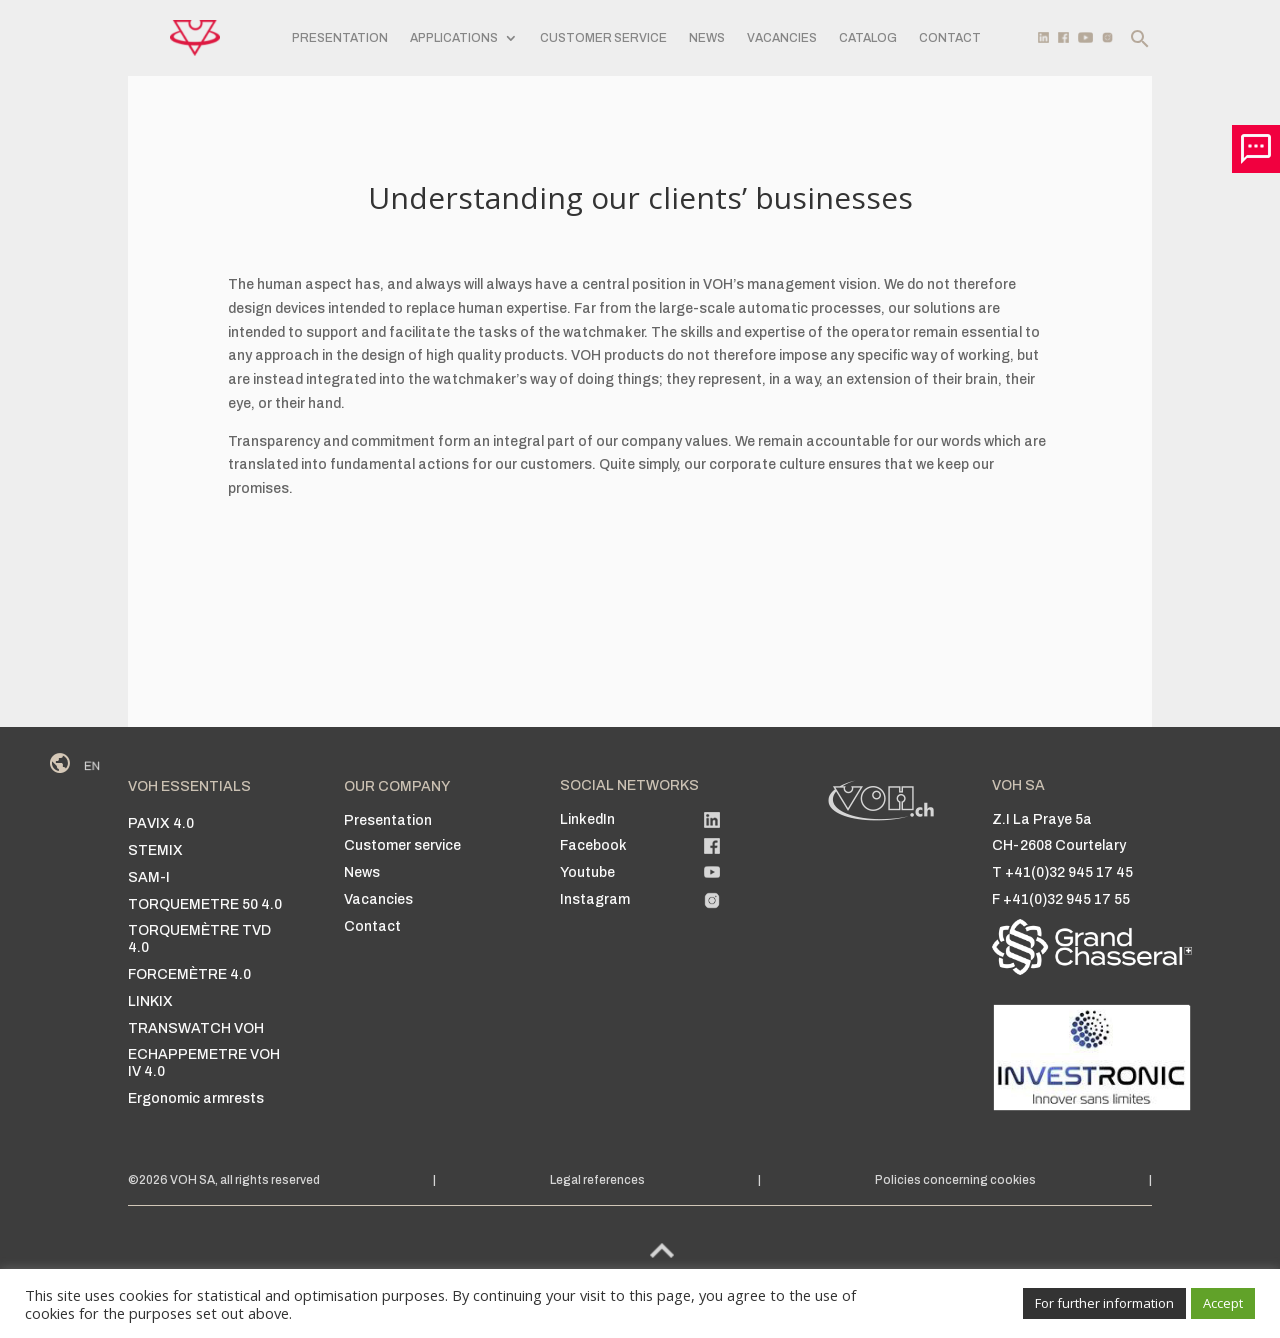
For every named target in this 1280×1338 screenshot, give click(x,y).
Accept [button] (1223, 1303)
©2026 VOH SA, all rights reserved (224, 1180)
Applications (454, 38)
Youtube (587, 872)
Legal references (597, 1180)
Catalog (868, 38)
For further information (1104, 1303)
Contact (950, 38)
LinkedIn (587, 819)
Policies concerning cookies (955, 1180)
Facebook (593, 845)
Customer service (603, 38)
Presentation (340, 38)
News (707, 38)
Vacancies (782, 38)
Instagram (595, 899)
